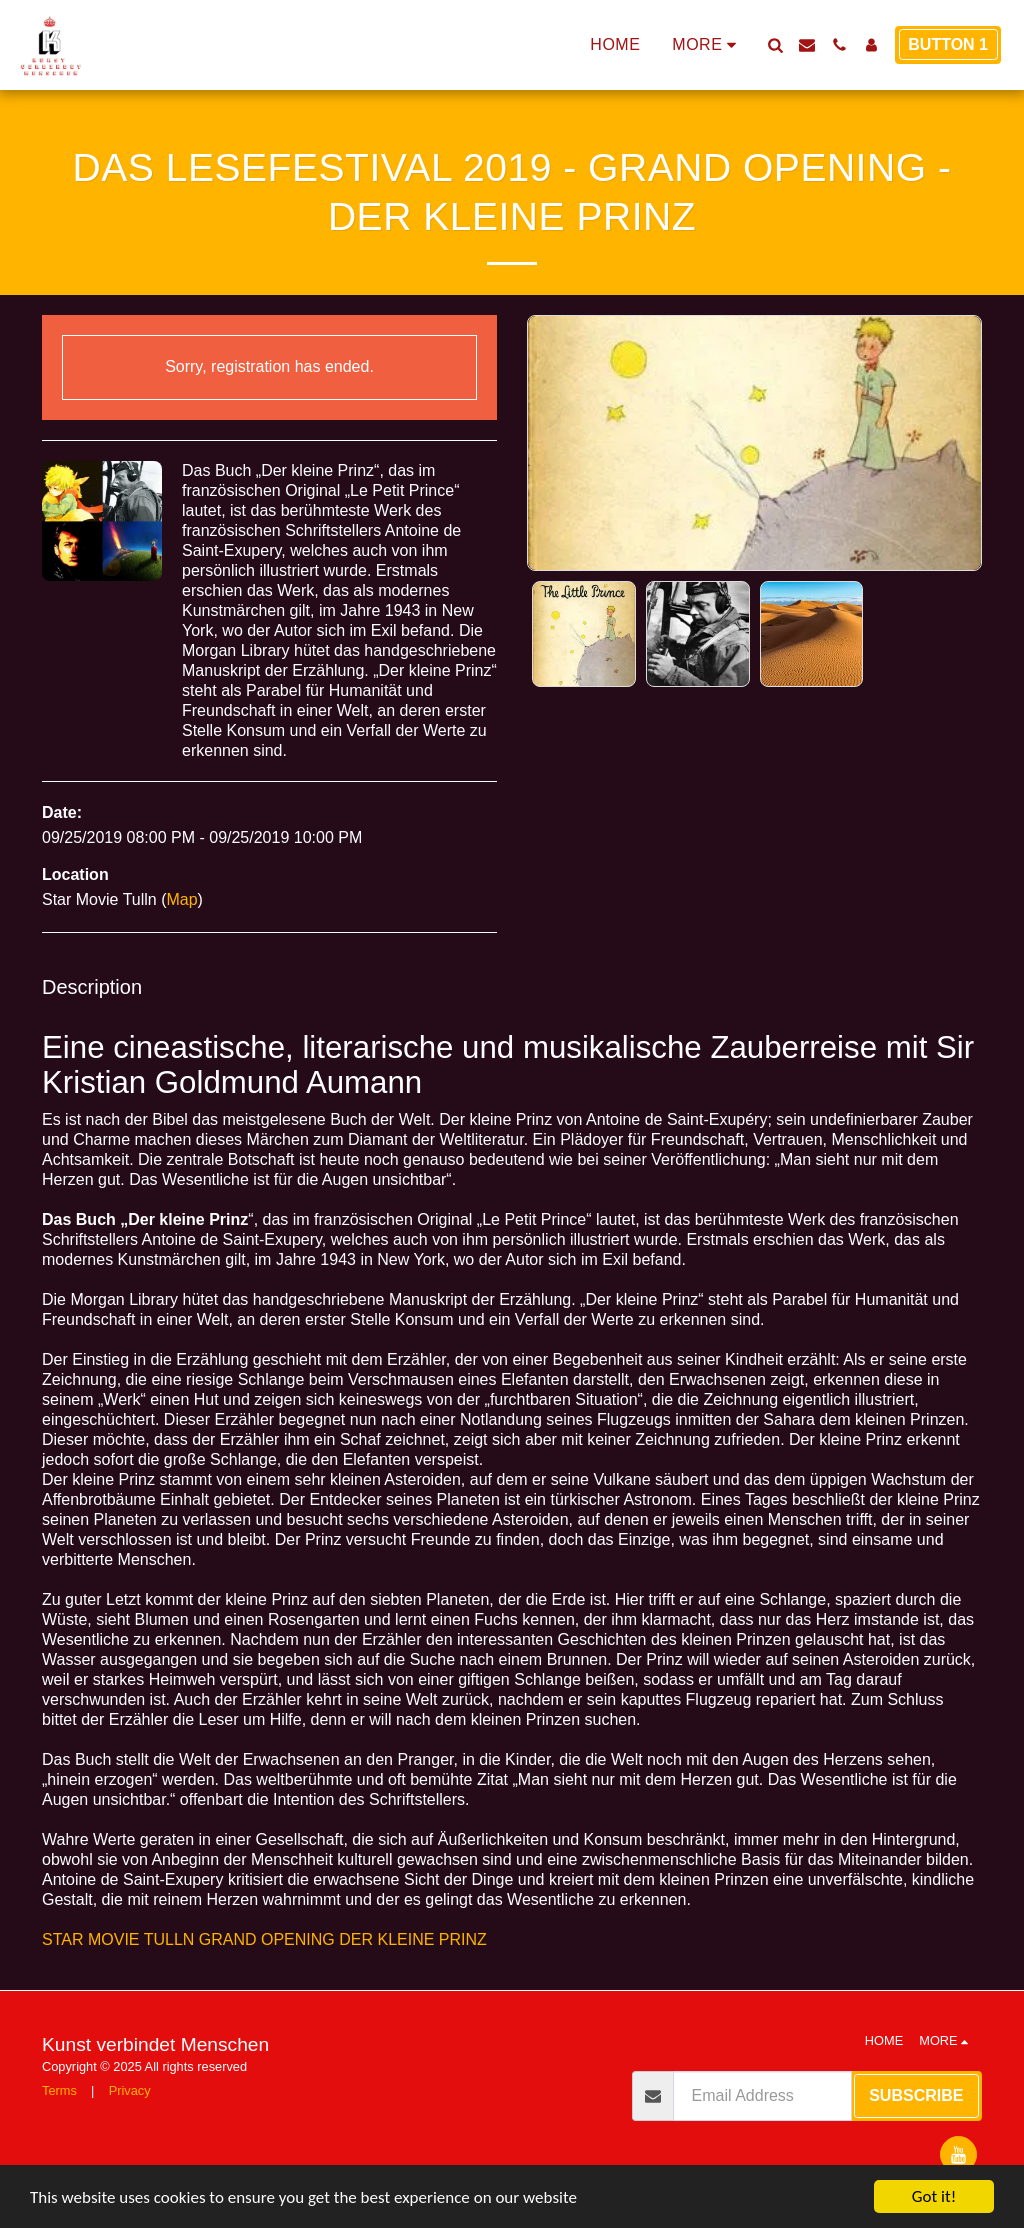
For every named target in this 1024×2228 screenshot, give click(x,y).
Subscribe (916, 2095)
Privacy (130, 2090)
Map (181, 899)
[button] (775, 45)
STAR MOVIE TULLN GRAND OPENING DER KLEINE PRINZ (264, 1939)
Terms (59, 2090)
